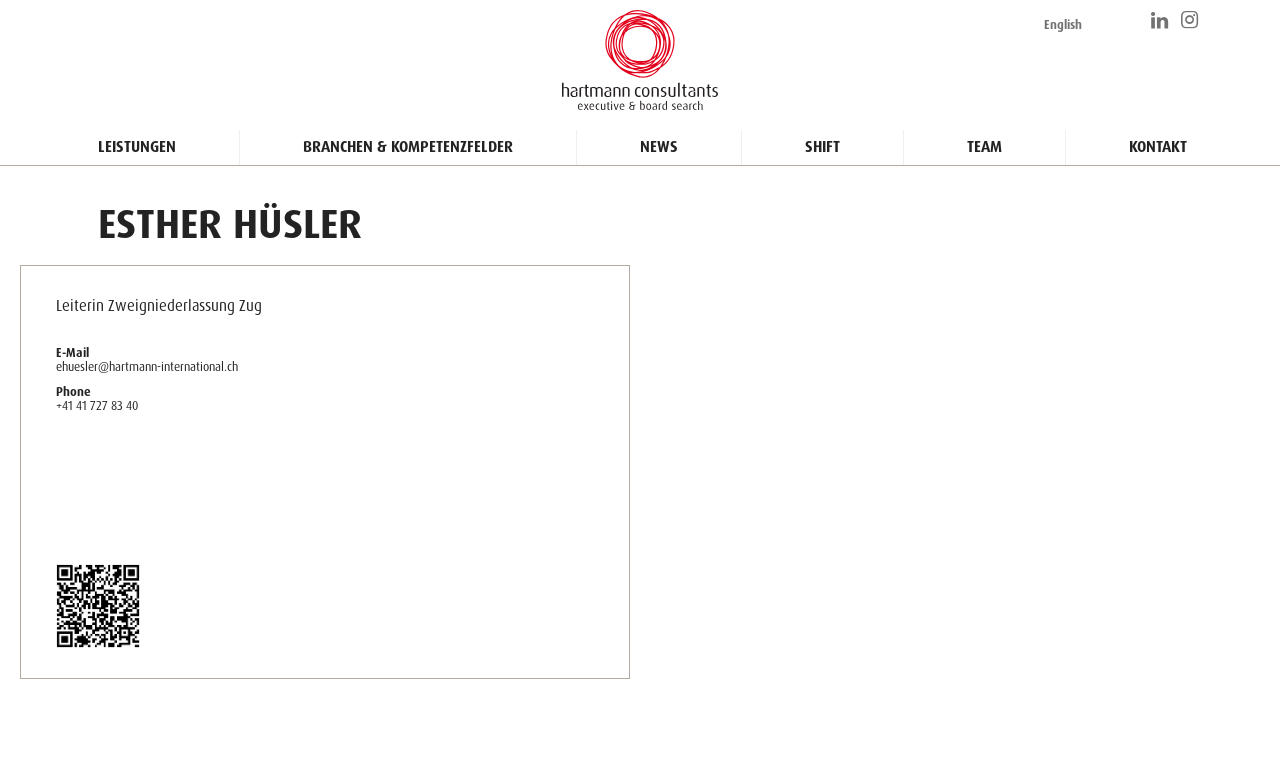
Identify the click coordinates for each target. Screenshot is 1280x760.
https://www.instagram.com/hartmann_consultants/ (1191, 20)
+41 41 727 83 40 (97, 405)
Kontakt (1158, 147)
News (659, 147)
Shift (822, 147)
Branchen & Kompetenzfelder (408, 147)
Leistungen (137, 147)
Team (984, 147)
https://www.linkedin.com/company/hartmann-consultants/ (1161, 20)
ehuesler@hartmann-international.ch (147, 366)
